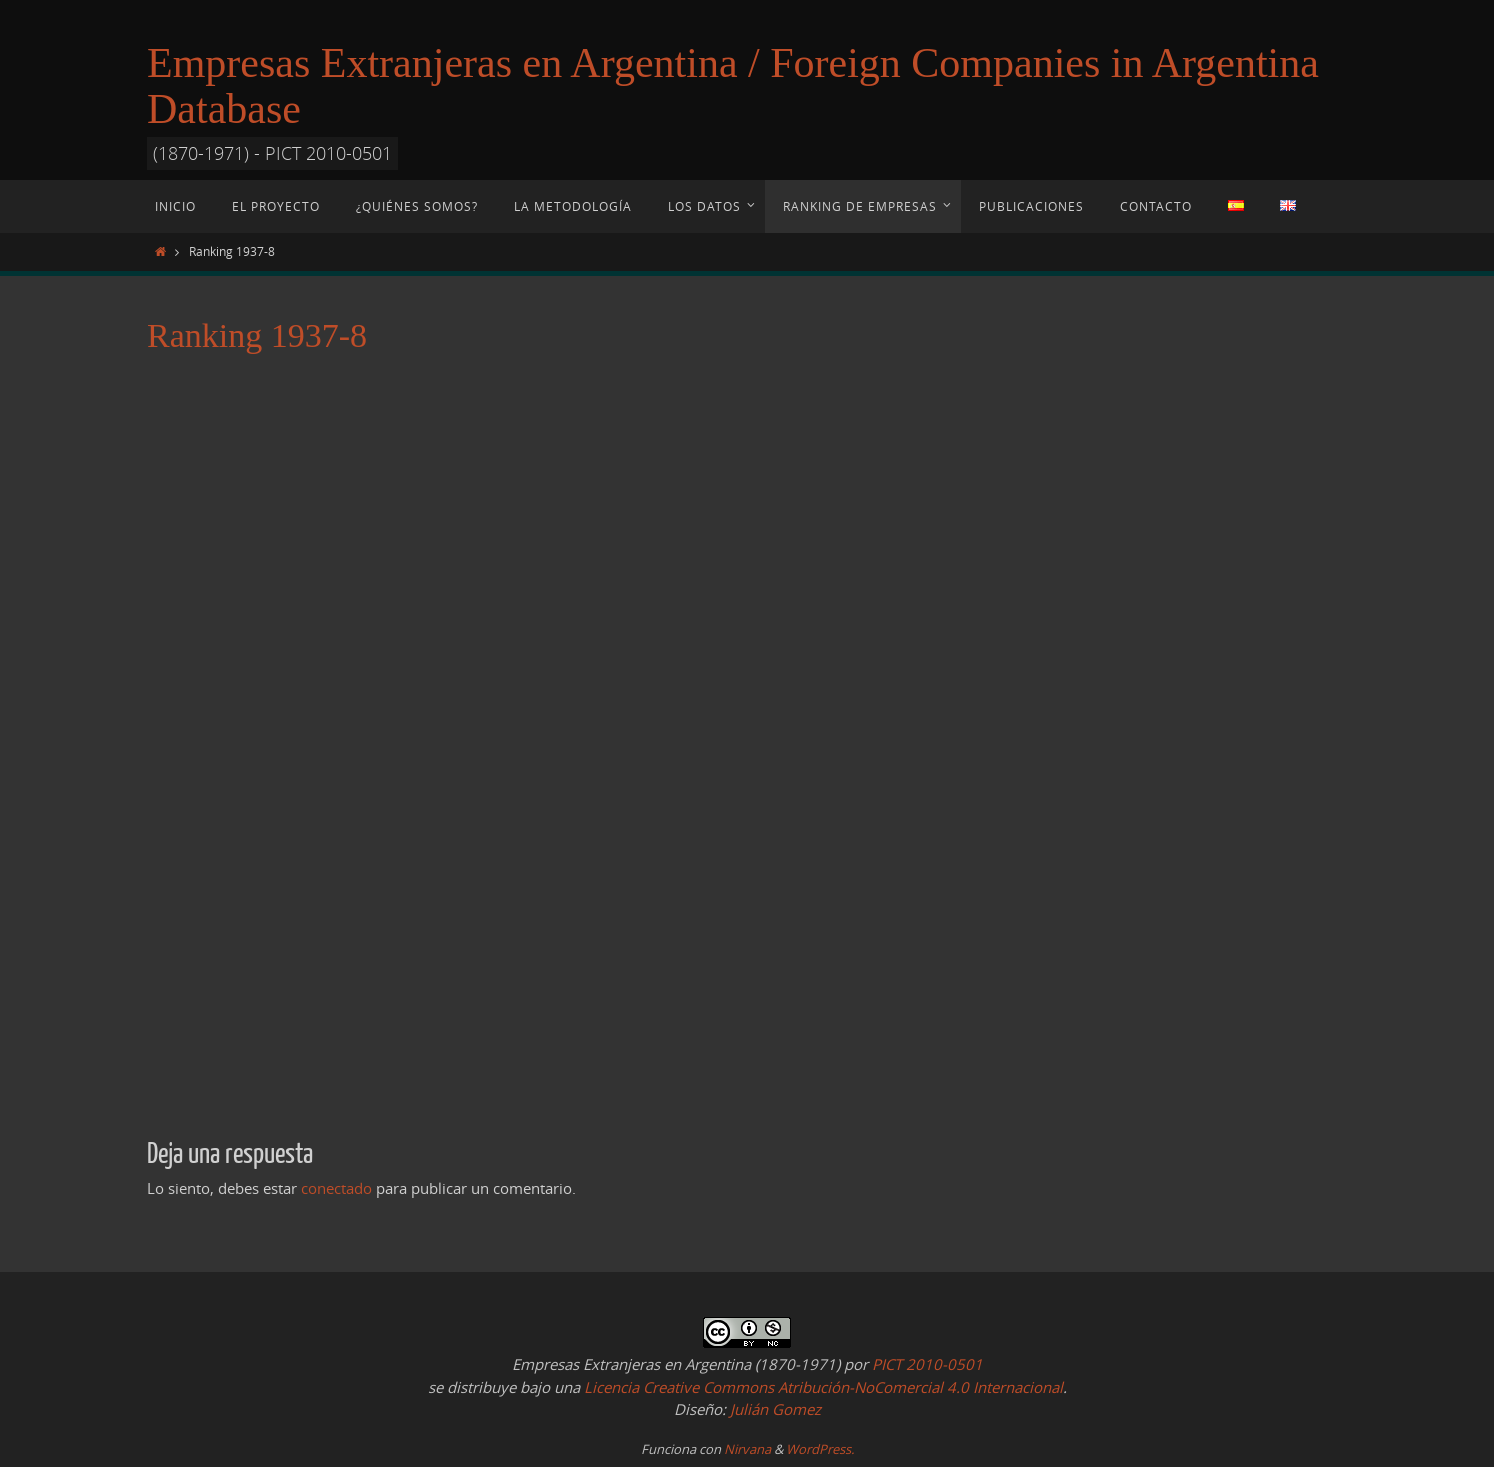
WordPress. (820, 1449)
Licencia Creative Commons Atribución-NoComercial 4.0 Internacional (823, 1387)
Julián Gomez (773, 1409)
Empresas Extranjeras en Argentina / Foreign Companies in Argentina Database (733, 86)
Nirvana (747, 1449)
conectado (336, 1188)
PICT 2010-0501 (927, 1364)
